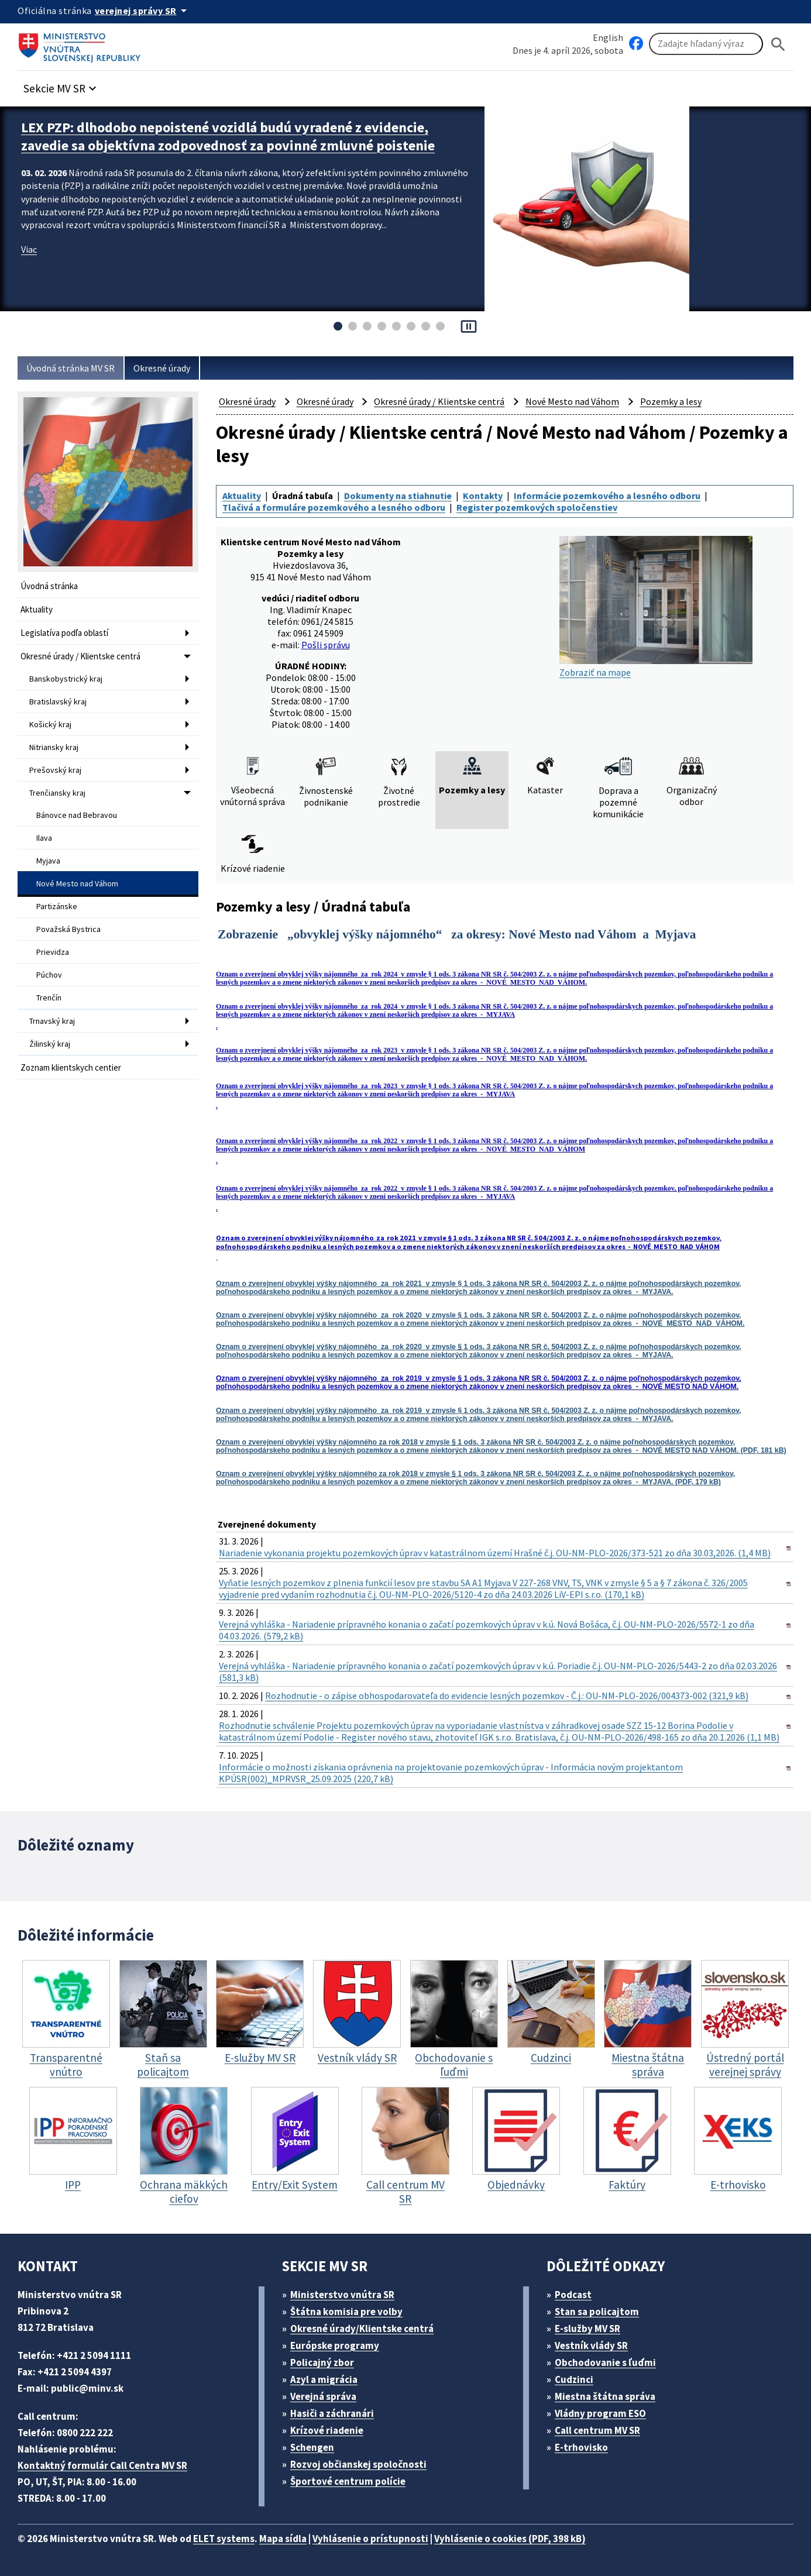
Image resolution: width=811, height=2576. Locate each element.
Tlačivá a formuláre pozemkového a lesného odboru (333, 507)
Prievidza (52, 952)
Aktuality (36, 609)
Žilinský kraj (49, 1043)
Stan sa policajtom (597, 2311)
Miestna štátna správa (605, 2396)
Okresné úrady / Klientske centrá (80, 656)
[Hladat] (778, 44)
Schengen (312, 2447)
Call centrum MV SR (597, 2430)
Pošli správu (325, 645)
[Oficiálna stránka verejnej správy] (143, 11)
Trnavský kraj (52, 1021)
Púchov (49, 974)
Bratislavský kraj (58, 701)
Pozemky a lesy (671, 401)
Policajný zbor (322, 2362)
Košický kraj (50, 724)
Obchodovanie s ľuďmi (605, 2362)
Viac (29, 249)
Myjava (48, 860)
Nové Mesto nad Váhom (77, 883)
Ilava (44, 838)
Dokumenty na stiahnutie (398, 495)
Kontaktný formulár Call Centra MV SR (102, 2465)
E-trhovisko (581, 2447)
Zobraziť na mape (655, 607)
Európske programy (334, 2345)
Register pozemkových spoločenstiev (536, 507)
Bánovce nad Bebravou (76, 815)
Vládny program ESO (600, 2413)
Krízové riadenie (326, 2430)
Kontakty (483, 495)
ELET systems (224, 2538)
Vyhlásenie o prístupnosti (370, 2538)
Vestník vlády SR (591, 2345)
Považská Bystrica (68, 929)
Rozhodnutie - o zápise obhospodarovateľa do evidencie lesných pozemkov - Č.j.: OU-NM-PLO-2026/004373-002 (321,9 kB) (506, 1695)
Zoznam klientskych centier (70, 1067)
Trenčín (48, 997)
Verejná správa (323, 2396)
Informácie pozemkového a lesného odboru (607, 495)
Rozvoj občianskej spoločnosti (358, 2464)
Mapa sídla (283, 2538)
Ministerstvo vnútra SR (342, 2294)
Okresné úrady (161, 368)
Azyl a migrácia (324, 2379)
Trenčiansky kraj (57, 792)
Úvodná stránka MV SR (70, 368)
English (608, 37)
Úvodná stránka (49, 585)
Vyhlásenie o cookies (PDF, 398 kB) (510, 2538)
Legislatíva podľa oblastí (64, 632)
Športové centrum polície (348, 2481)
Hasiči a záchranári (332, 2413)
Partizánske (56, 906)
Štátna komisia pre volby (346, 2311)
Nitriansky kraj (53, 747)
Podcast (573, 2294)
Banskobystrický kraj (65, 678)
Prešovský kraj (55, 770)
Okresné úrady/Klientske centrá (362, 2328)
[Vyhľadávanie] (706, 44)
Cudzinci (574, 2379)
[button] (61, 85)
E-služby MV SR (587, 2328)
